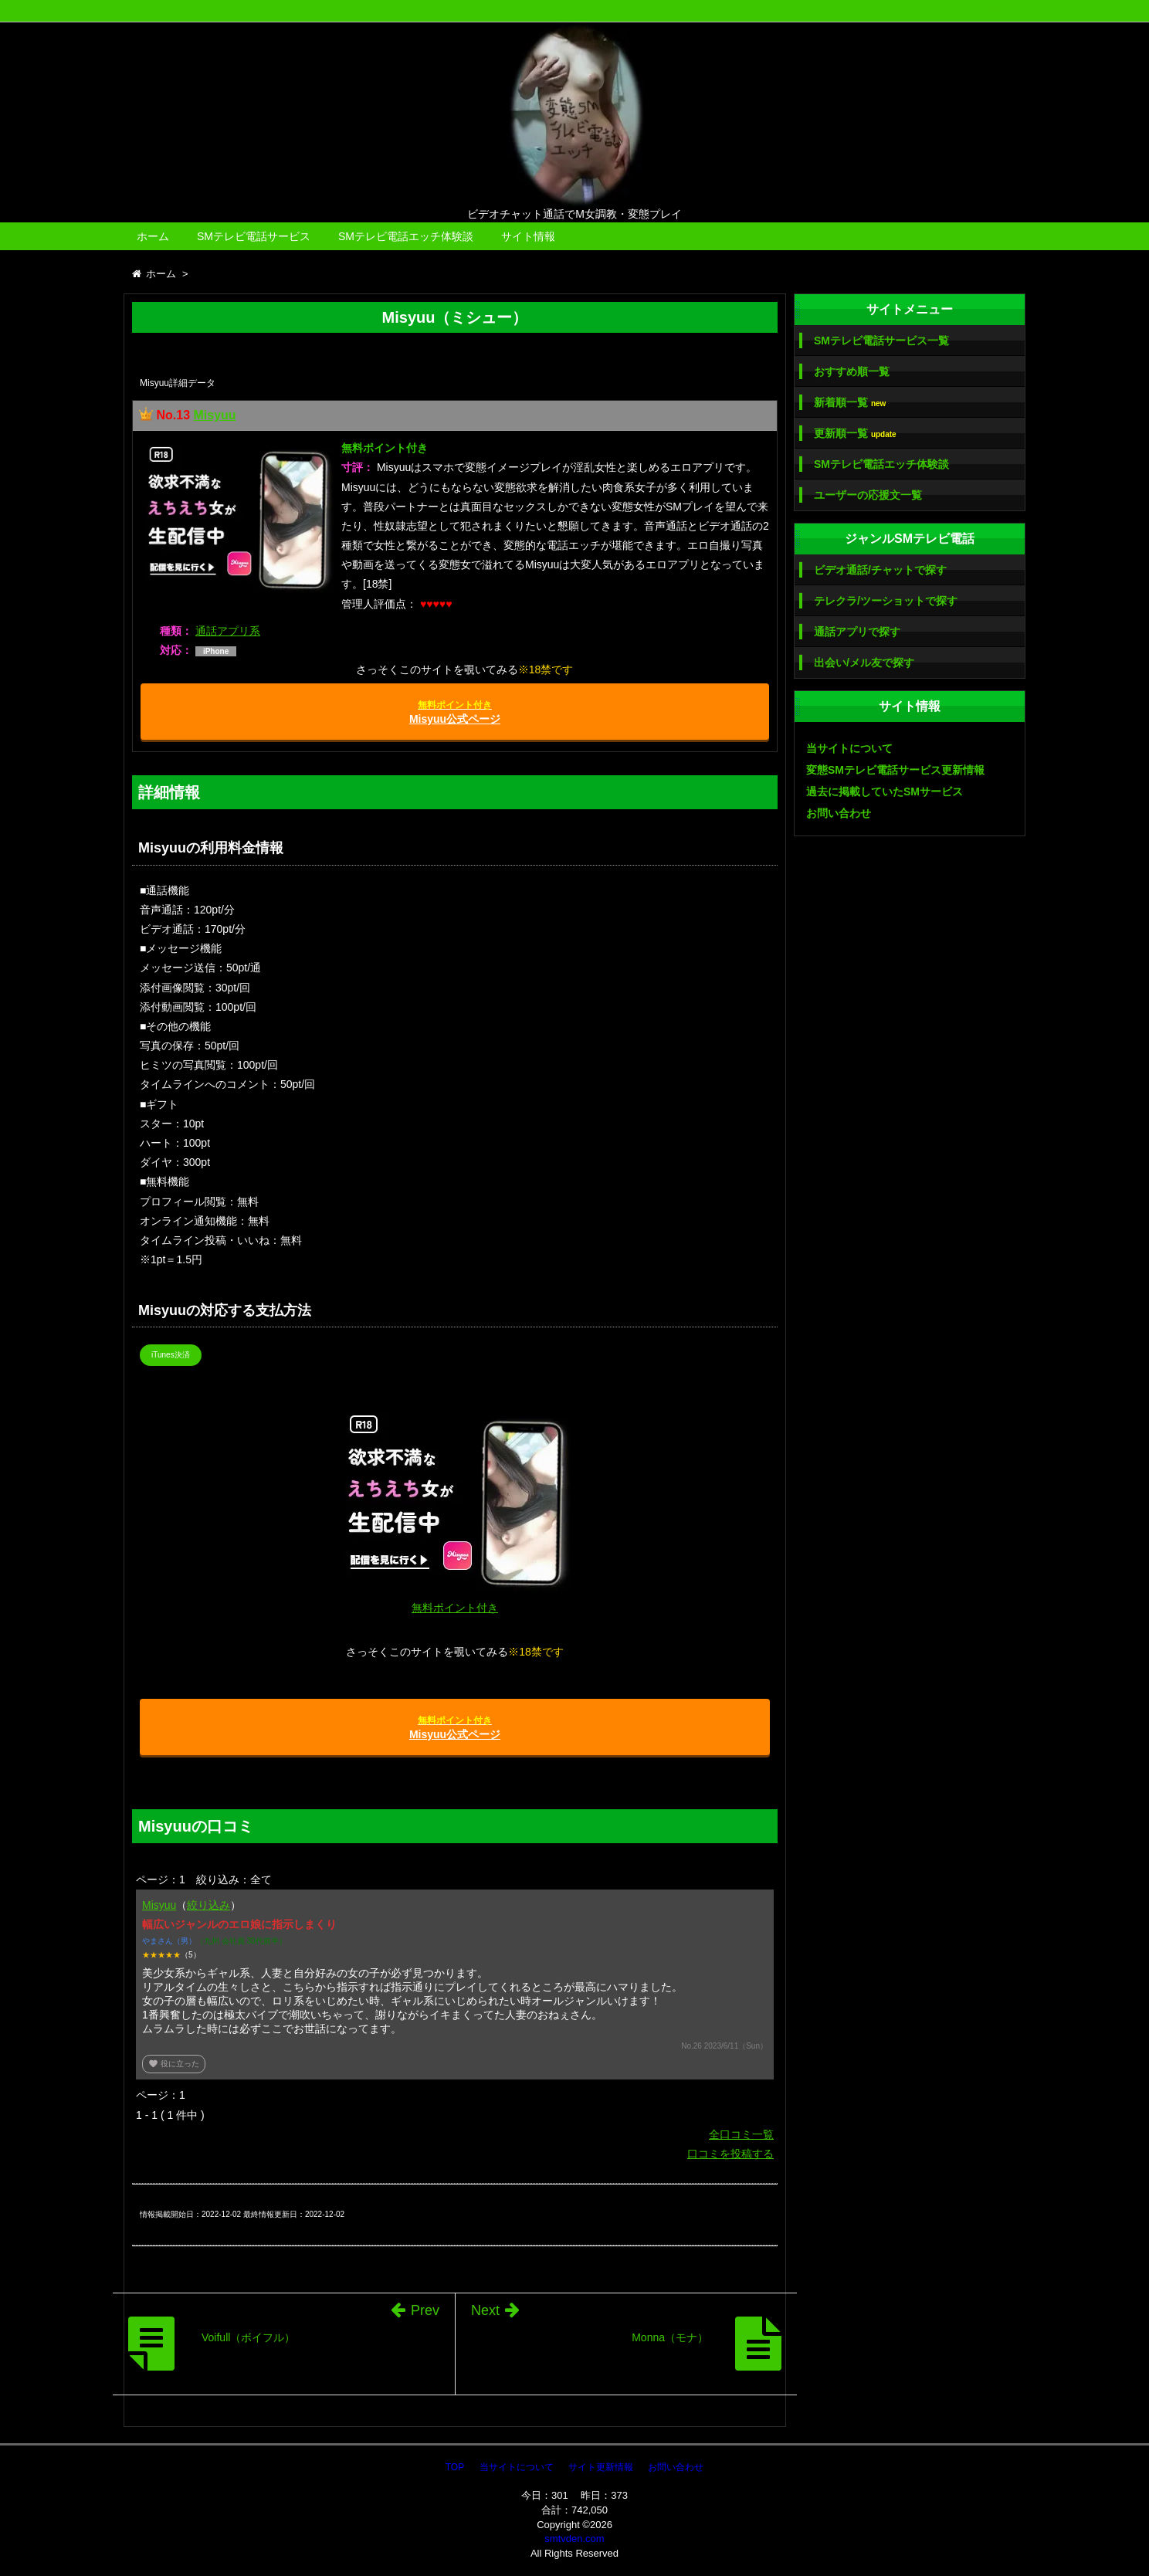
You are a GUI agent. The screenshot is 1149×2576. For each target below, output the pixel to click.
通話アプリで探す (857, 631)
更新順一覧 (855, 433)
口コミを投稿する (730, 2153)
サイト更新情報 (600, 2467)
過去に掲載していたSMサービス (884, 791)
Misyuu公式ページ (454, 712)
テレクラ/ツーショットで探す (886, 600)
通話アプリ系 (227, 631)
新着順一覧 (850, 402)
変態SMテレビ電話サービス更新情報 (895, 770)
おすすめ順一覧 (852, 371)
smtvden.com (574, 2538)
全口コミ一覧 (741, 2134)
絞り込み (208, 1905)
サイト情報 (528, 236)
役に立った (173, 2064)
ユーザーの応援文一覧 (868, 495)
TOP (455, 2467)
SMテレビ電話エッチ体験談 (405, 236)
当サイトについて (849, 748)
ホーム (153, 236)
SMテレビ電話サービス (253, 236)
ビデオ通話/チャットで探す (880, 569)
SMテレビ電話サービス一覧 (881, 340)
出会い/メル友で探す (864, 662)
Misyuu (214, 415)
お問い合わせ (838, 813)
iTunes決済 (170, 1355)
